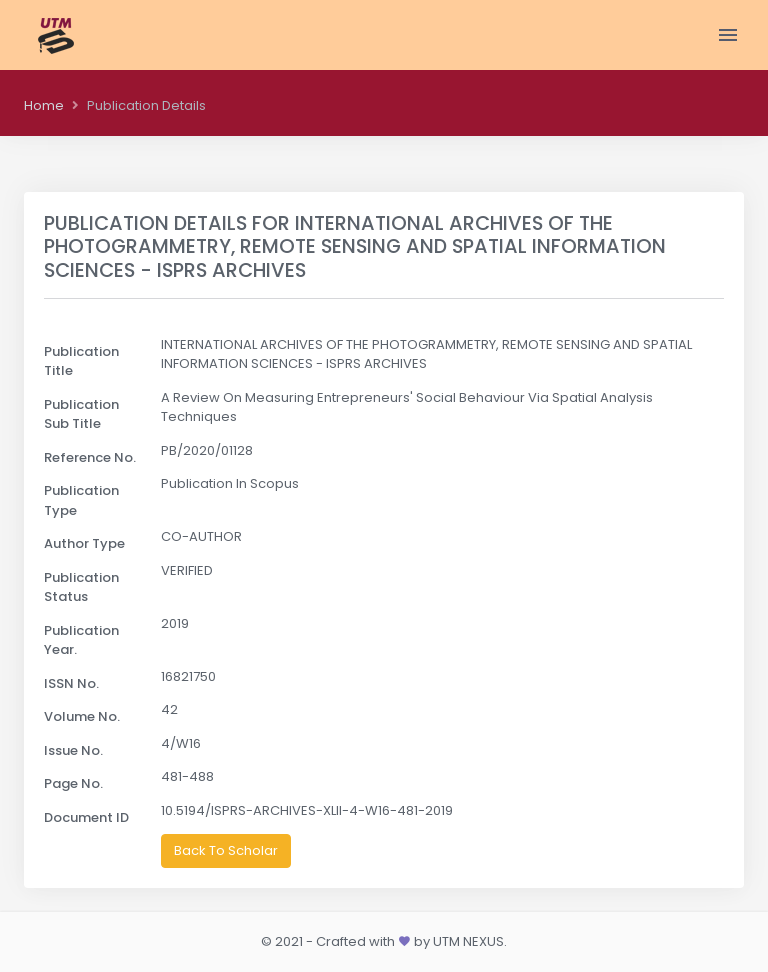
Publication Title (81, 361)
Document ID (86, 817)
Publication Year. (81, 640)
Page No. (73, 783)
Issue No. (73, 750)
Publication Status (81, 587)
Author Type (84, 543)
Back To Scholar (226, 850)
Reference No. (90, 457)
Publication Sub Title (81, 414)
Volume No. (82, 716)
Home (44, 105)
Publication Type (81, 500)
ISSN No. (71, 683)
